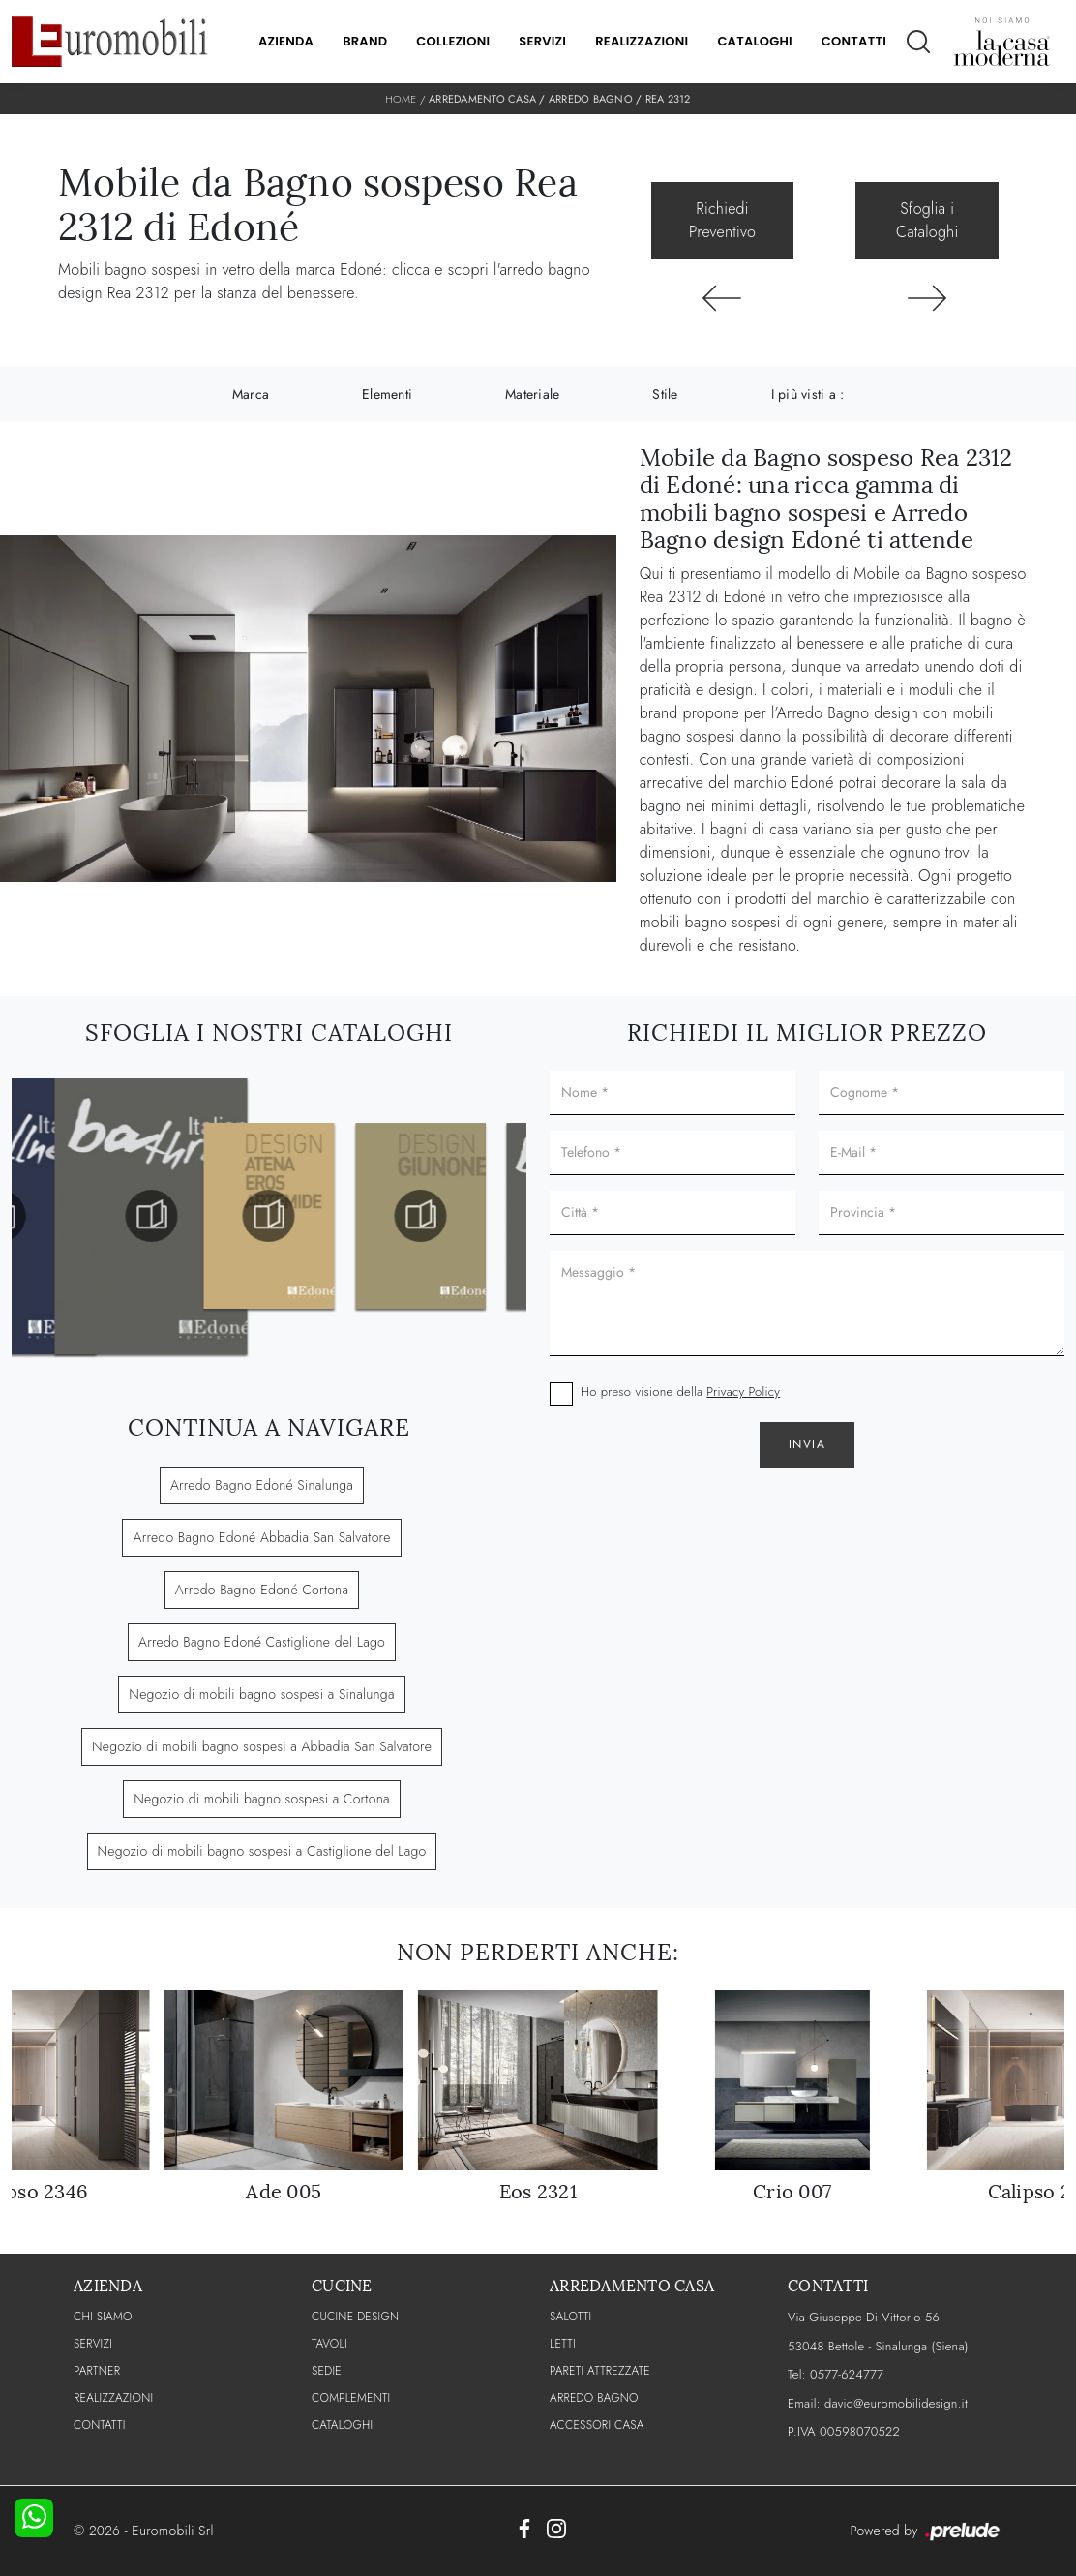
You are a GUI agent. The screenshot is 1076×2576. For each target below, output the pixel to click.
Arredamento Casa (482, 98)
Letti (563, 2343)
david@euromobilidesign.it (896, 2403)
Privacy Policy (743, 1391)
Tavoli (329, 2343)
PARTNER (97, 2370)
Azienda (286, 41)
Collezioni (453, 41)
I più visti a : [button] (808, 394)
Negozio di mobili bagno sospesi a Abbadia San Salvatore (262, 1746)
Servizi (542, 41)
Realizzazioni (641, 41)
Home (400, 98)
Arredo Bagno (591, 98)
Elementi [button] (387, 394)
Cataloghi (754, 41)
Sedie (327, 2370)
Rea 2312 (668, 98)
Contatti (854, 41)
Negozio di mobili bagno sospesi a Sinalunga (261, 1694)
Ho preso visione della (680, 1391)
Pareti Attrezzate (600, 2370)
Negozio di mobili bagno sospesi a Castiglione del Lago (262, 1851)
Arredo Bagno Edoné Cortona (261, 1589)
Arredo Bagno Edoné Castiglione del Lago (261, 1642)
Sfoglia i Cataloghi (927, 220)
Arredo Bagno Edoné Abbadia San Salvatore (261, 1537)
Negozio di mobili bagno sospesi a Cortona (261, 1798)
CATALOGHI (342, 2425)
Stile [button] (664, 394)
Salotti (570, 2316)
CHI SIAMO (103, 2316)
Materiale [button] (532, 394)
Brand (365, 41)
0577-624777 (846, 2374)
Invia (807, 1444)
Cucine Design (355, 2316)
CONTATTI (100, 2425)
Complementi (351, 2398)
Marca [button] (250, 394)
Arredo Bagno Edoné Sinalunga (261, 1485)
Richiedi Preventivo (722, 220)
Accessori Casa (597, 2425)
